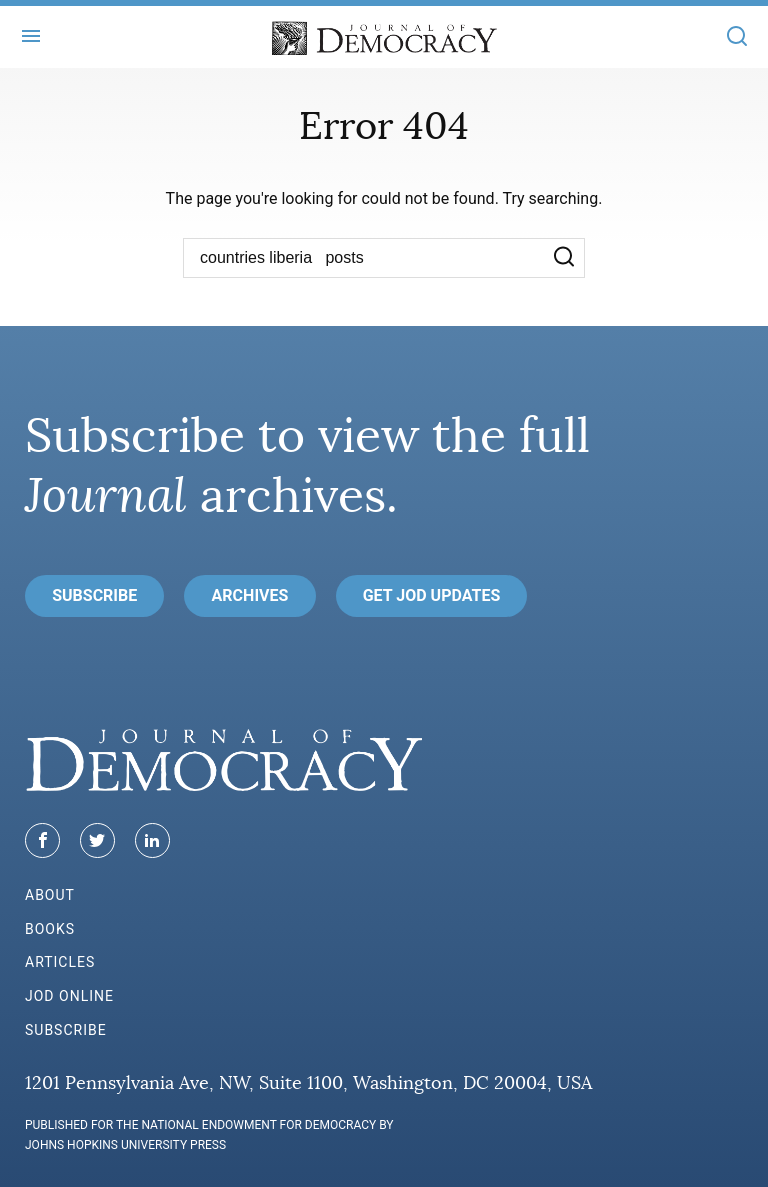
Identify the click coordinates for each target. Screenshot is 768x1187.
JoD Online (69, 996)
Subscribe (94, 595)
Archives (250, 595)
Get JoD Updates (432, 595)
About (50, 895)
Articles (60, 962)
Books (50, 929)
